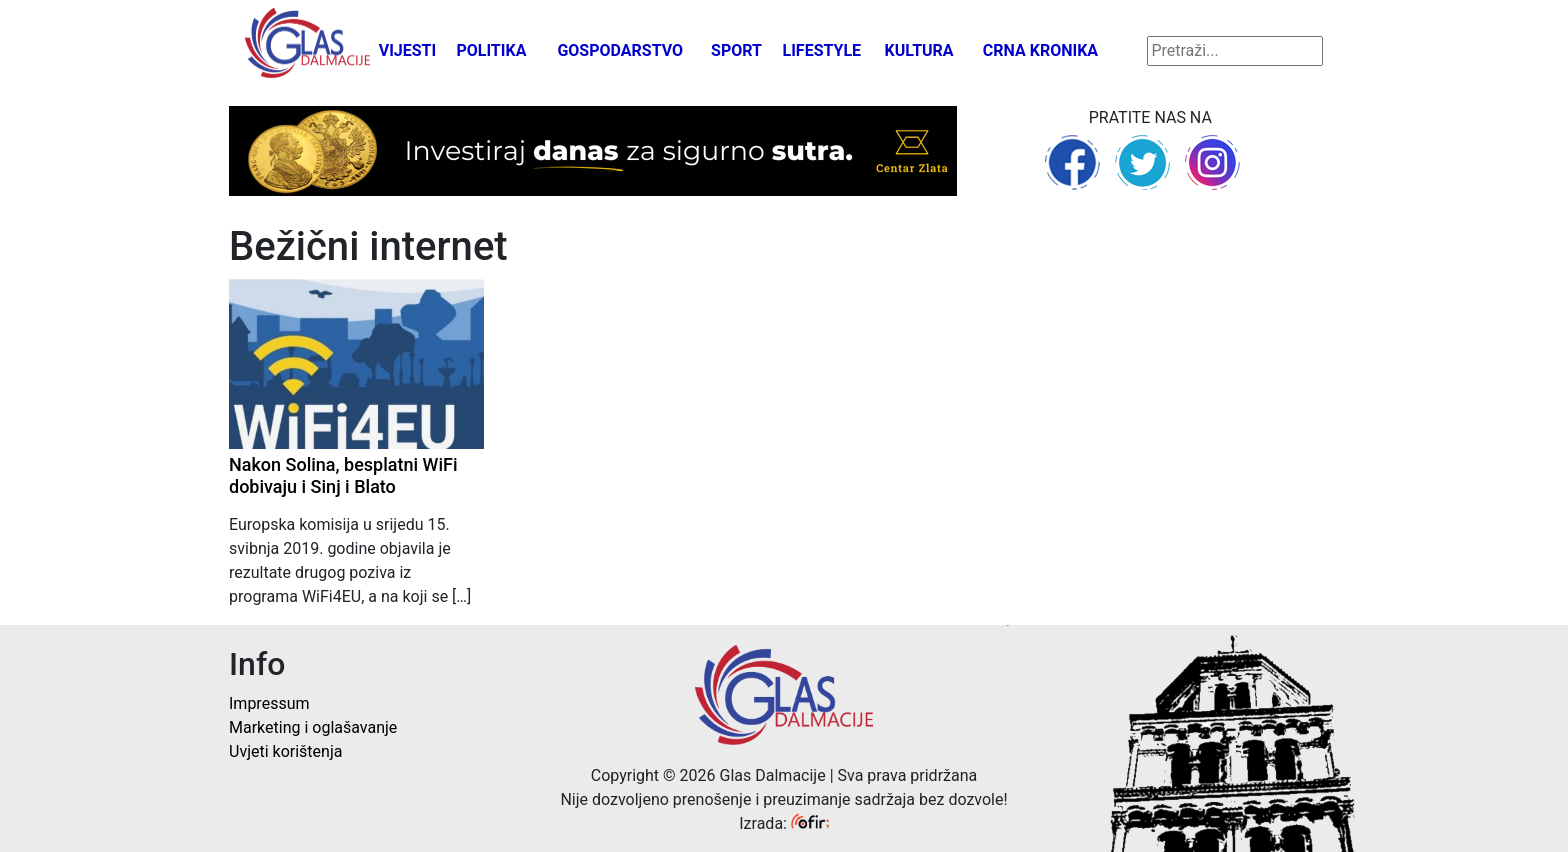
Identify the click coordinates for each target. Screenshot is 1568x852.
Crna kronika (1040, 50)
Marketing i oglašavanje (313, 727)
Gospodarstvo (620, 50)
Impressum (269, 703)
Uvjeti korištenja (285, 751)
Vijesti (408, 50)
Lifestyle (822, 50)
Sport (736, 50)
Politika (491, 50)
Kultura (919, 50)
